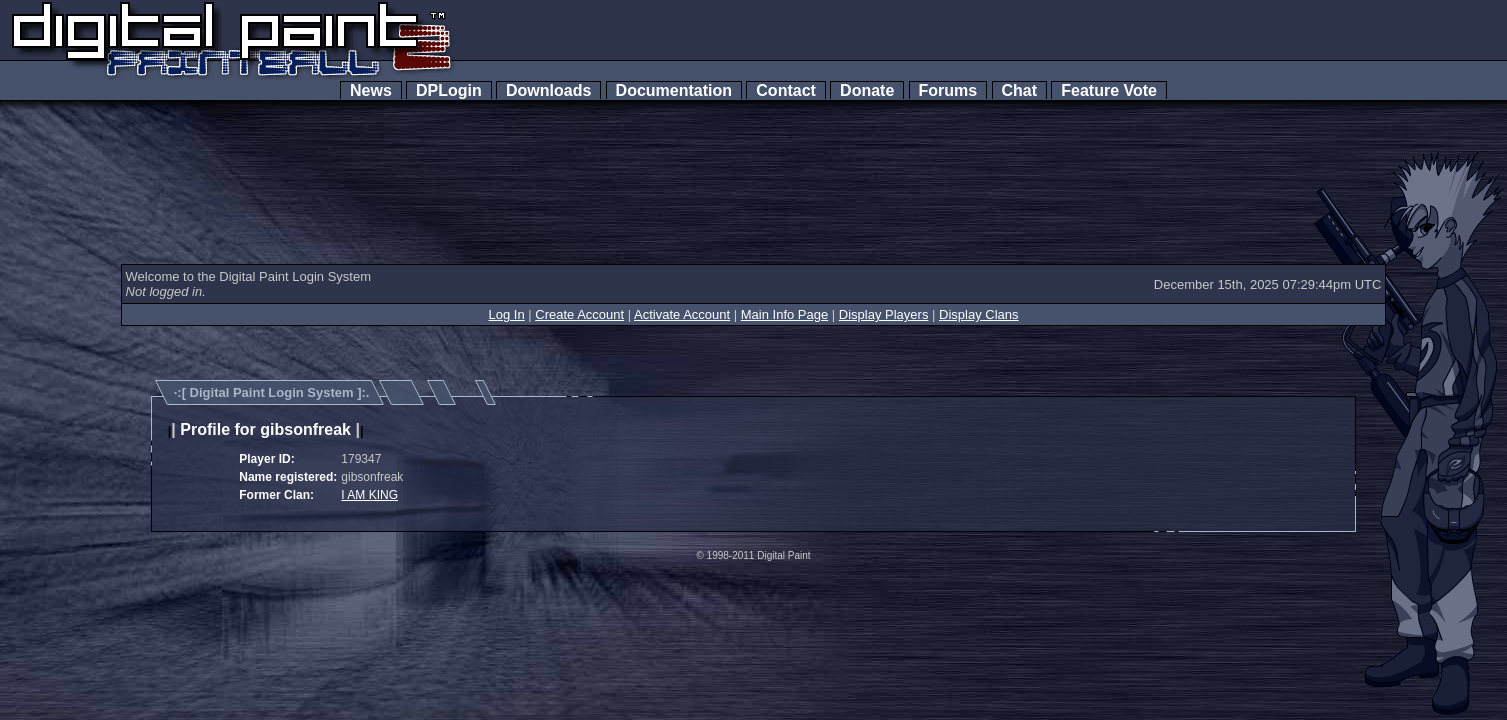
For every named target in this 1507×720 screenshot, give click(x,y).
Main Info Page (784, 314)
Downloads (548, 90)
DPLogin (449, 90)
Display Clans (978, 314)
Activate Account (682, 314)
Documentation (674, 90)
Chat (1019, 90)
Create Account (579, 314)
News (371, 90)
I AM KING (369, 495)
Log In (506, 314)
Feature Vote (1109, 90)
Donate (867, 90)
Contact (785, 90)
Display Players (884, 314)
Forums (948, 90)
